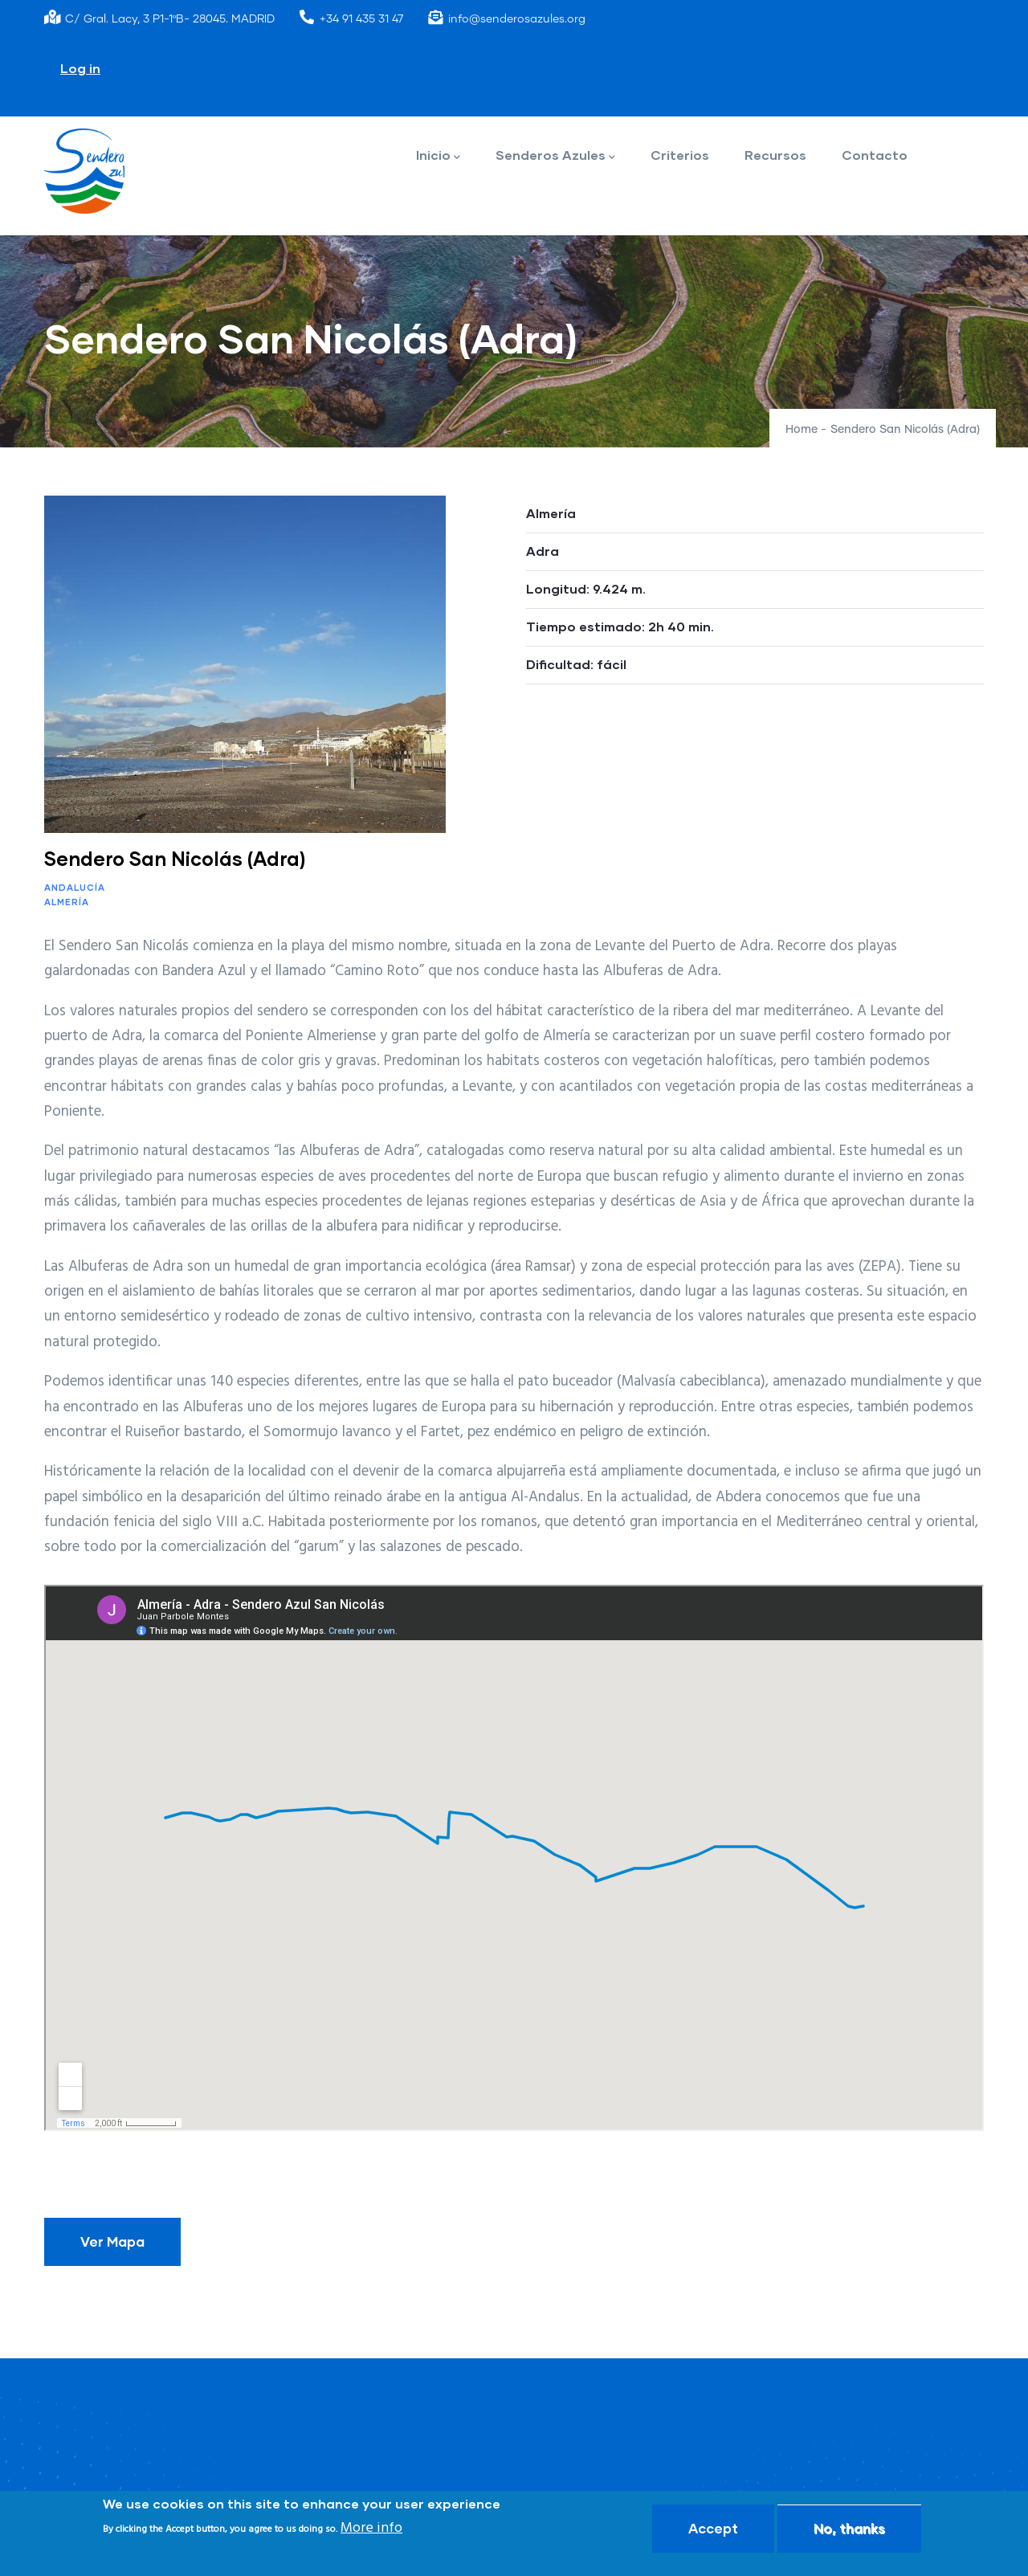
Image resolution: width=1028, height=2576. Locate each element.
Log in (80, 68)
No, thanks (849, 2528)
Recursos (775, 154)
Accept (713, 2528)
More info (371, 2528)
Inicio (438, 156)
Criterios (680, 154)
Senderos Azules (555, 156)
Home (801, 429)
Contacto (875, 154)
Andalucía (74, 887)
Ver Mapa (112, 2241)
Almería (66, 901)
